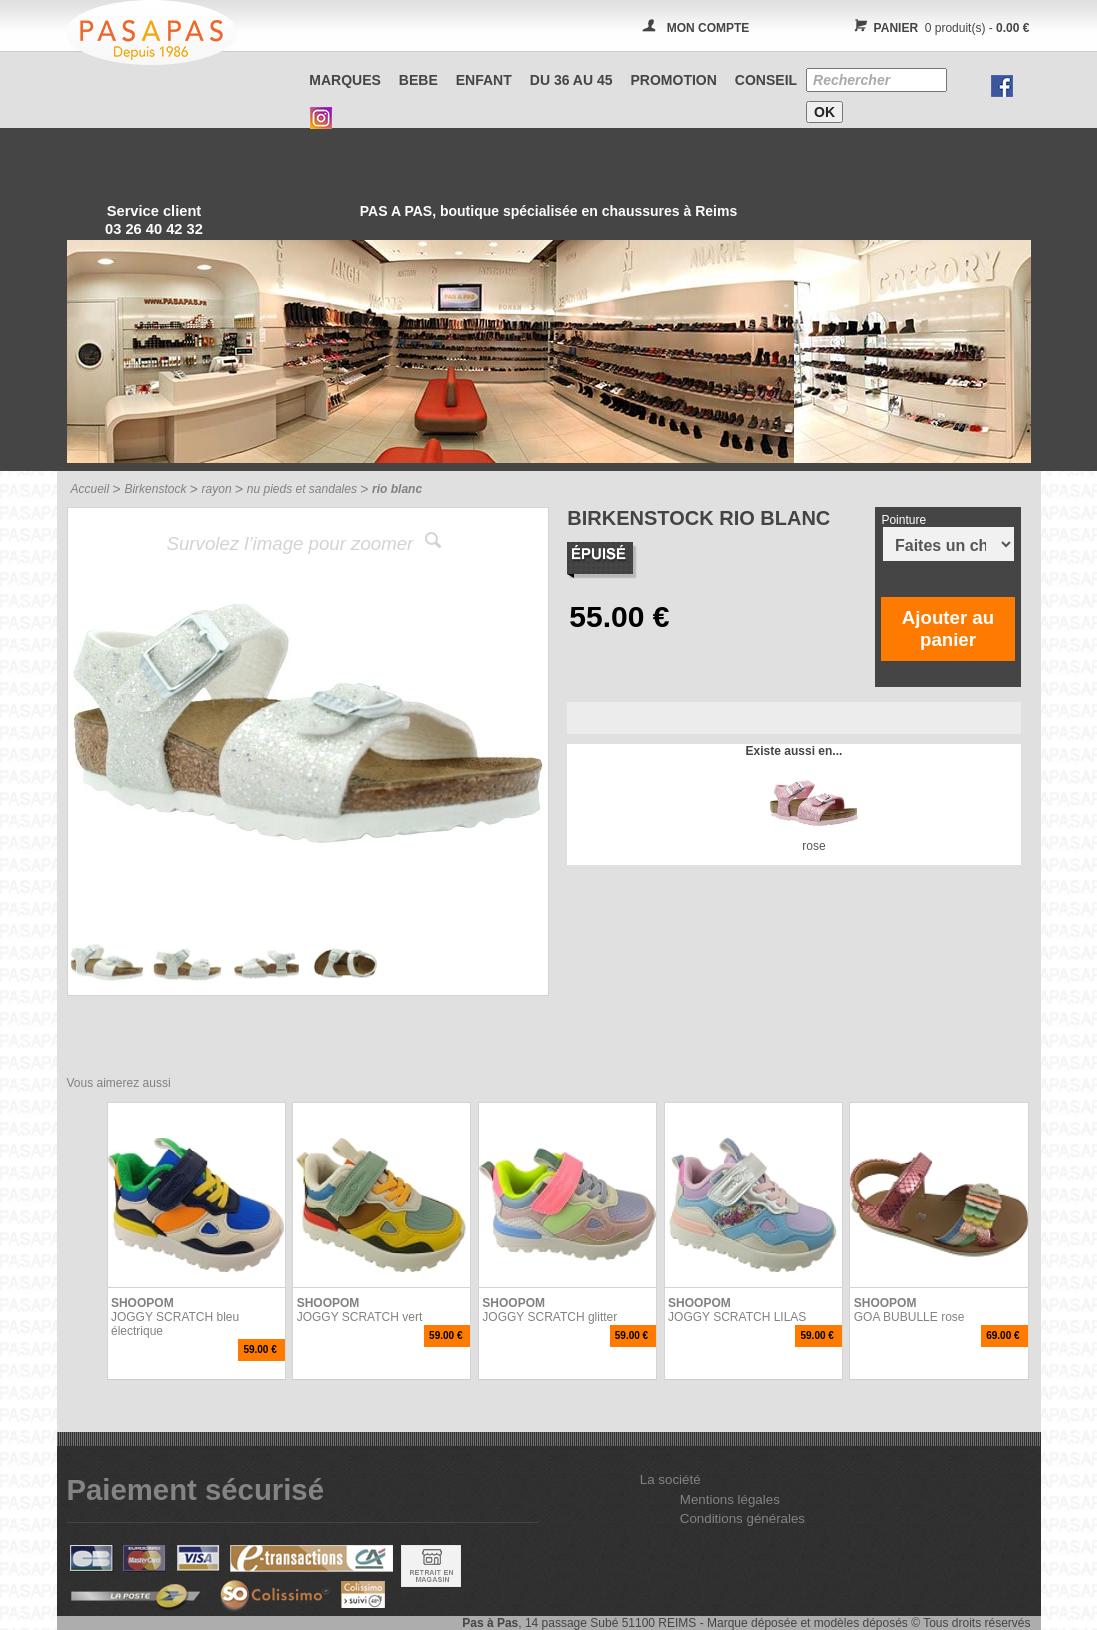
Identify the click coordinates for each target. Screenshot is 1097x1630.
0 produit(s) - (939, 28)
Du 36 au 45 (571, 80)
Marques (345, 80)
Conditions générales (742, 1518)
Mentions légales (730, 1499)
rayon (217, 489)
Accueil (90, 489)
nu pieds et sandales (302, 489)
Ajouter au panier (948, 628)
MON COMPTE (708, 28)
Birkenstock (155, 489)
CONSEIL (766, 80)
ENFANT (484, 80)
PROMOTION (674, 80)
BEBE (418, 80)
